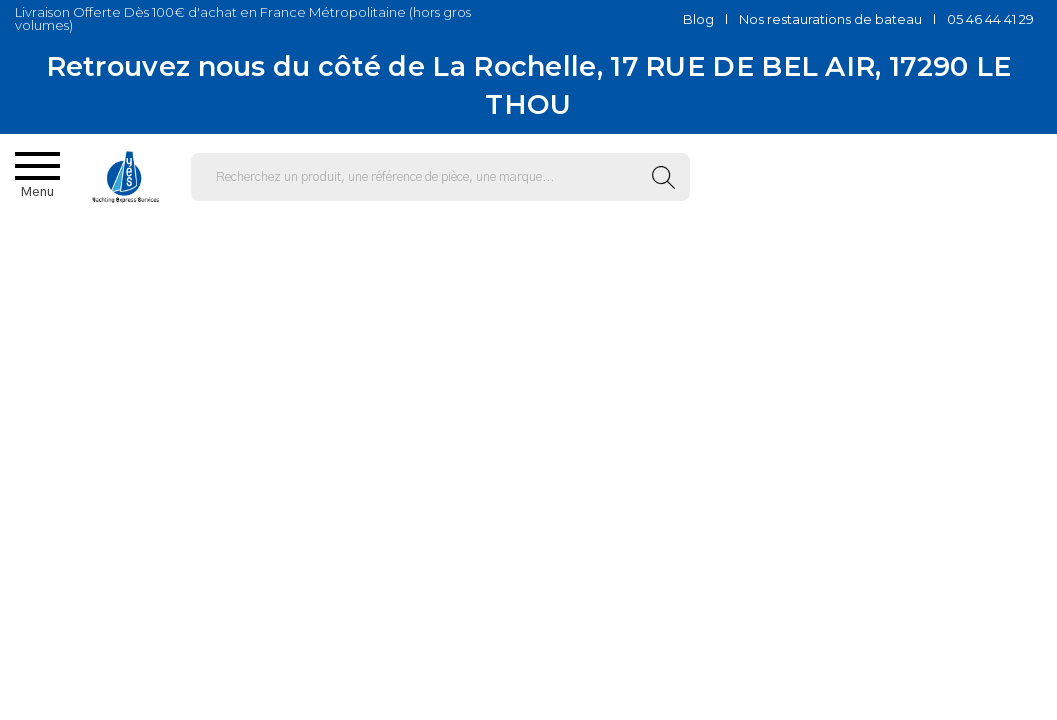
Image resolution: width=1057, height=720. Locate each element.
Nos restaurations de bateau (830, 19)
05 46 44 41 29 (990, 19)
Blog (698, 19)
